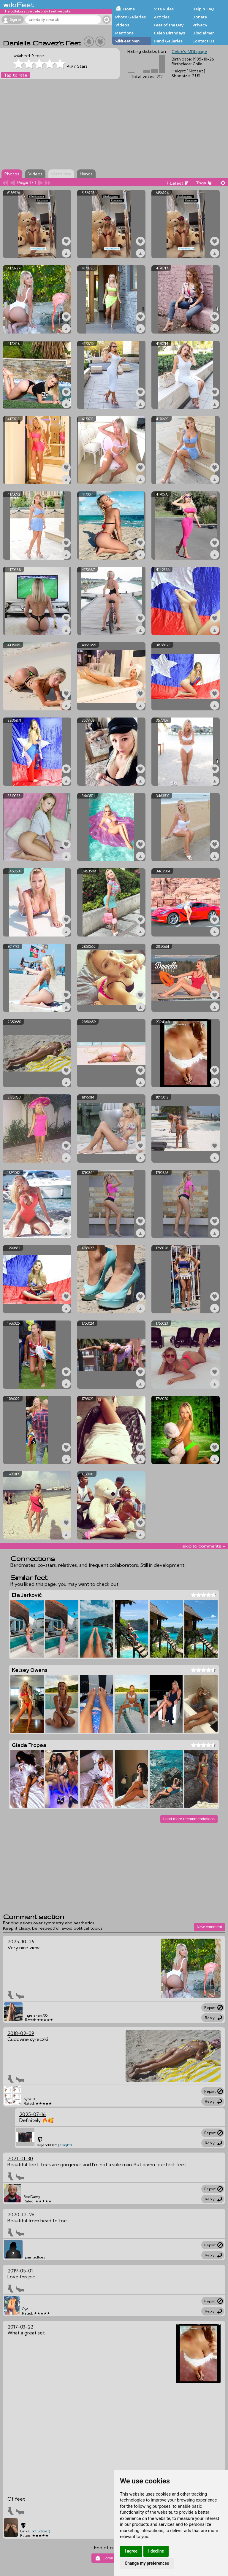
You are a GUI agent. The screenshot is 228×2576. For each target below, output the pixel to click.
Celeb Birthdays (169, 33)
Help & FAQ (203, 9)
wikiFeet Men (127, 41)
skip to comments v (203, 1546)
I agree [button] (131, 2551)
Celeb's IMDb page (189, 51)
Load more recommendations (189, 1819)
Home (129, 9)
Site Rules (164, 9)
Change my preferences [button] (147, 2563)
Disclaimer (203, 33)
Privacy (200, 25)
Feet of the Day (169, 25)
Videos (122, 25)
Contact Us (203, 41)
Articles (162, 17)
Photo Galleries (130, 17)
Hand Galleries (168, 41)
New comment (209, 1927)
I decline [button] (156, 2551)
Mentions (124, 33)
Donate (199, 17)
